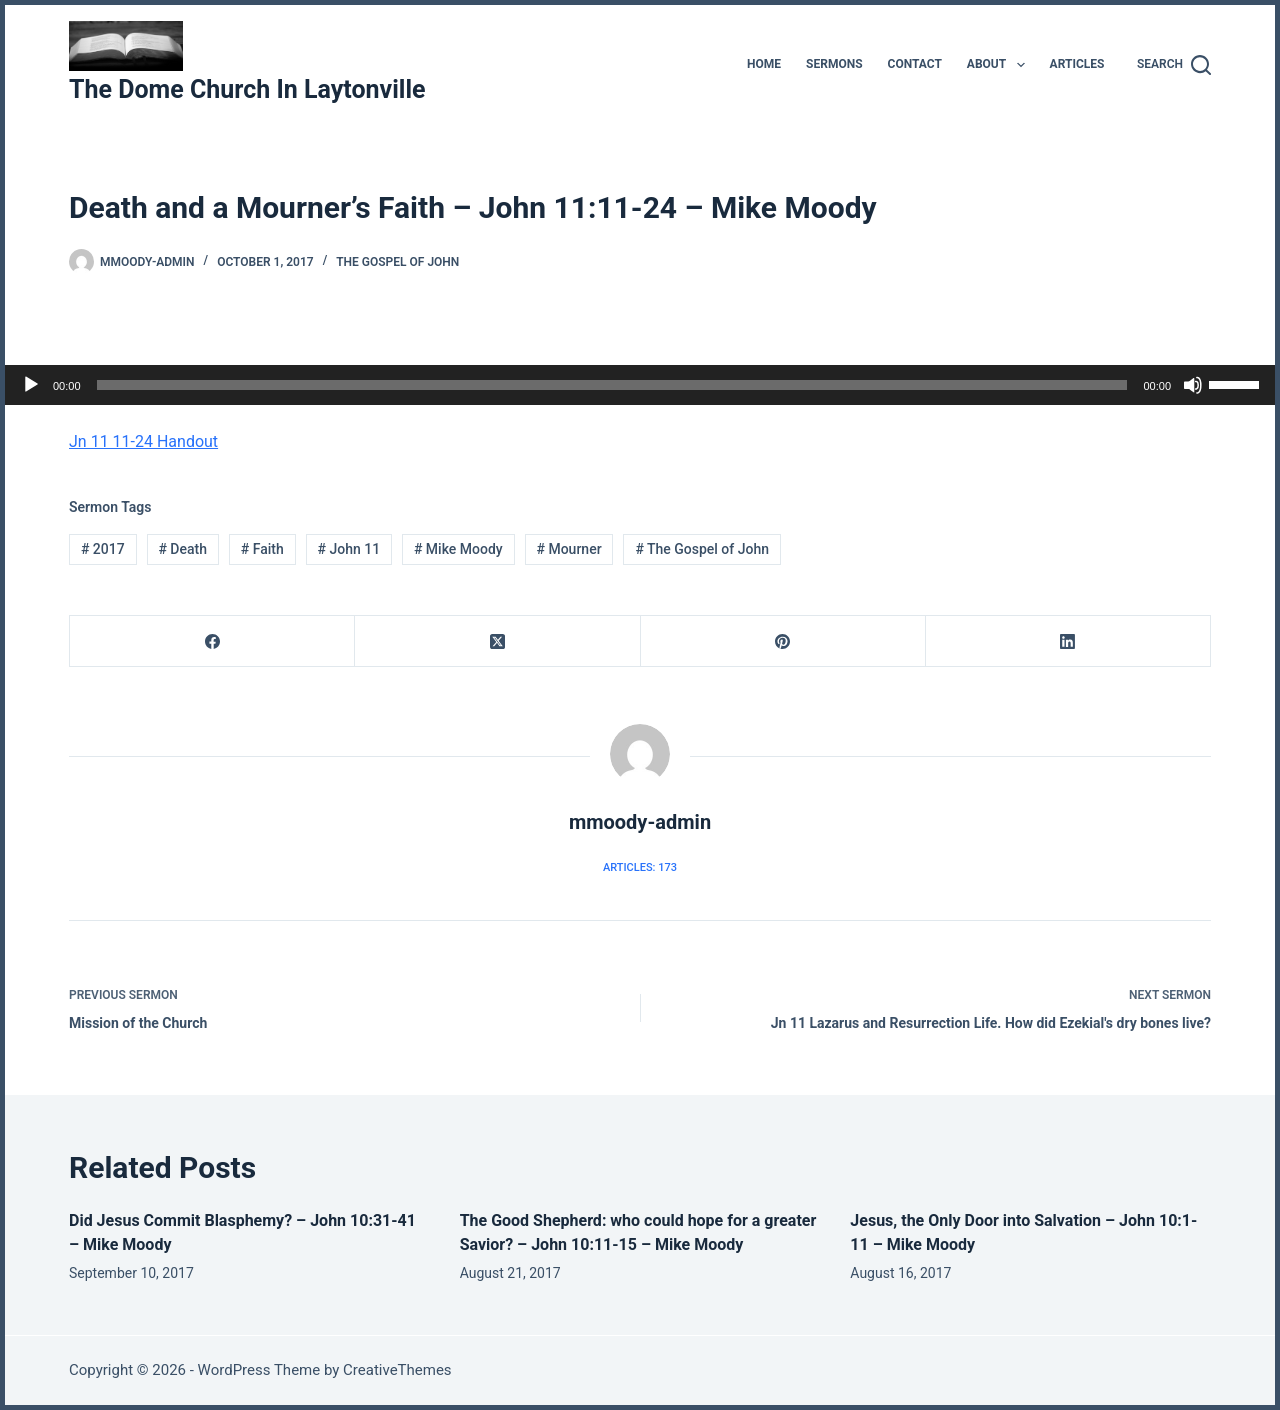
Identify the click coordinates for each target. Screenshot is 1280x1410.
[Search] (1174, 65)
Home (764, 64)
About (1000, 65)
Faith (262, 549)
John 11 (349, 549)
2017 (103, 549)
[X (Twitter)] (497, 641)
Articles (1077, 64)
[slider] (612, 385)
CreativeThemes (397, 1370)
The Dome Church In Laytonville (247, 89)
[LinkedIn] (1068, 641)
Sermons (834, 64)
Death (182, 549)
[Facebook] (212, 641)
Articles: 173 (640, 867)
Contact (915, 64)
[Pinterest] (783, 641)
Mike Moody (458, 549)
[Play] (31, 385)
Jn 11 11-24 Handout (143, 441)
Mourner (568, 549)
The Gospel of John (397, 262)
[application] (640, 385)
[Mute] (1193, 385)
